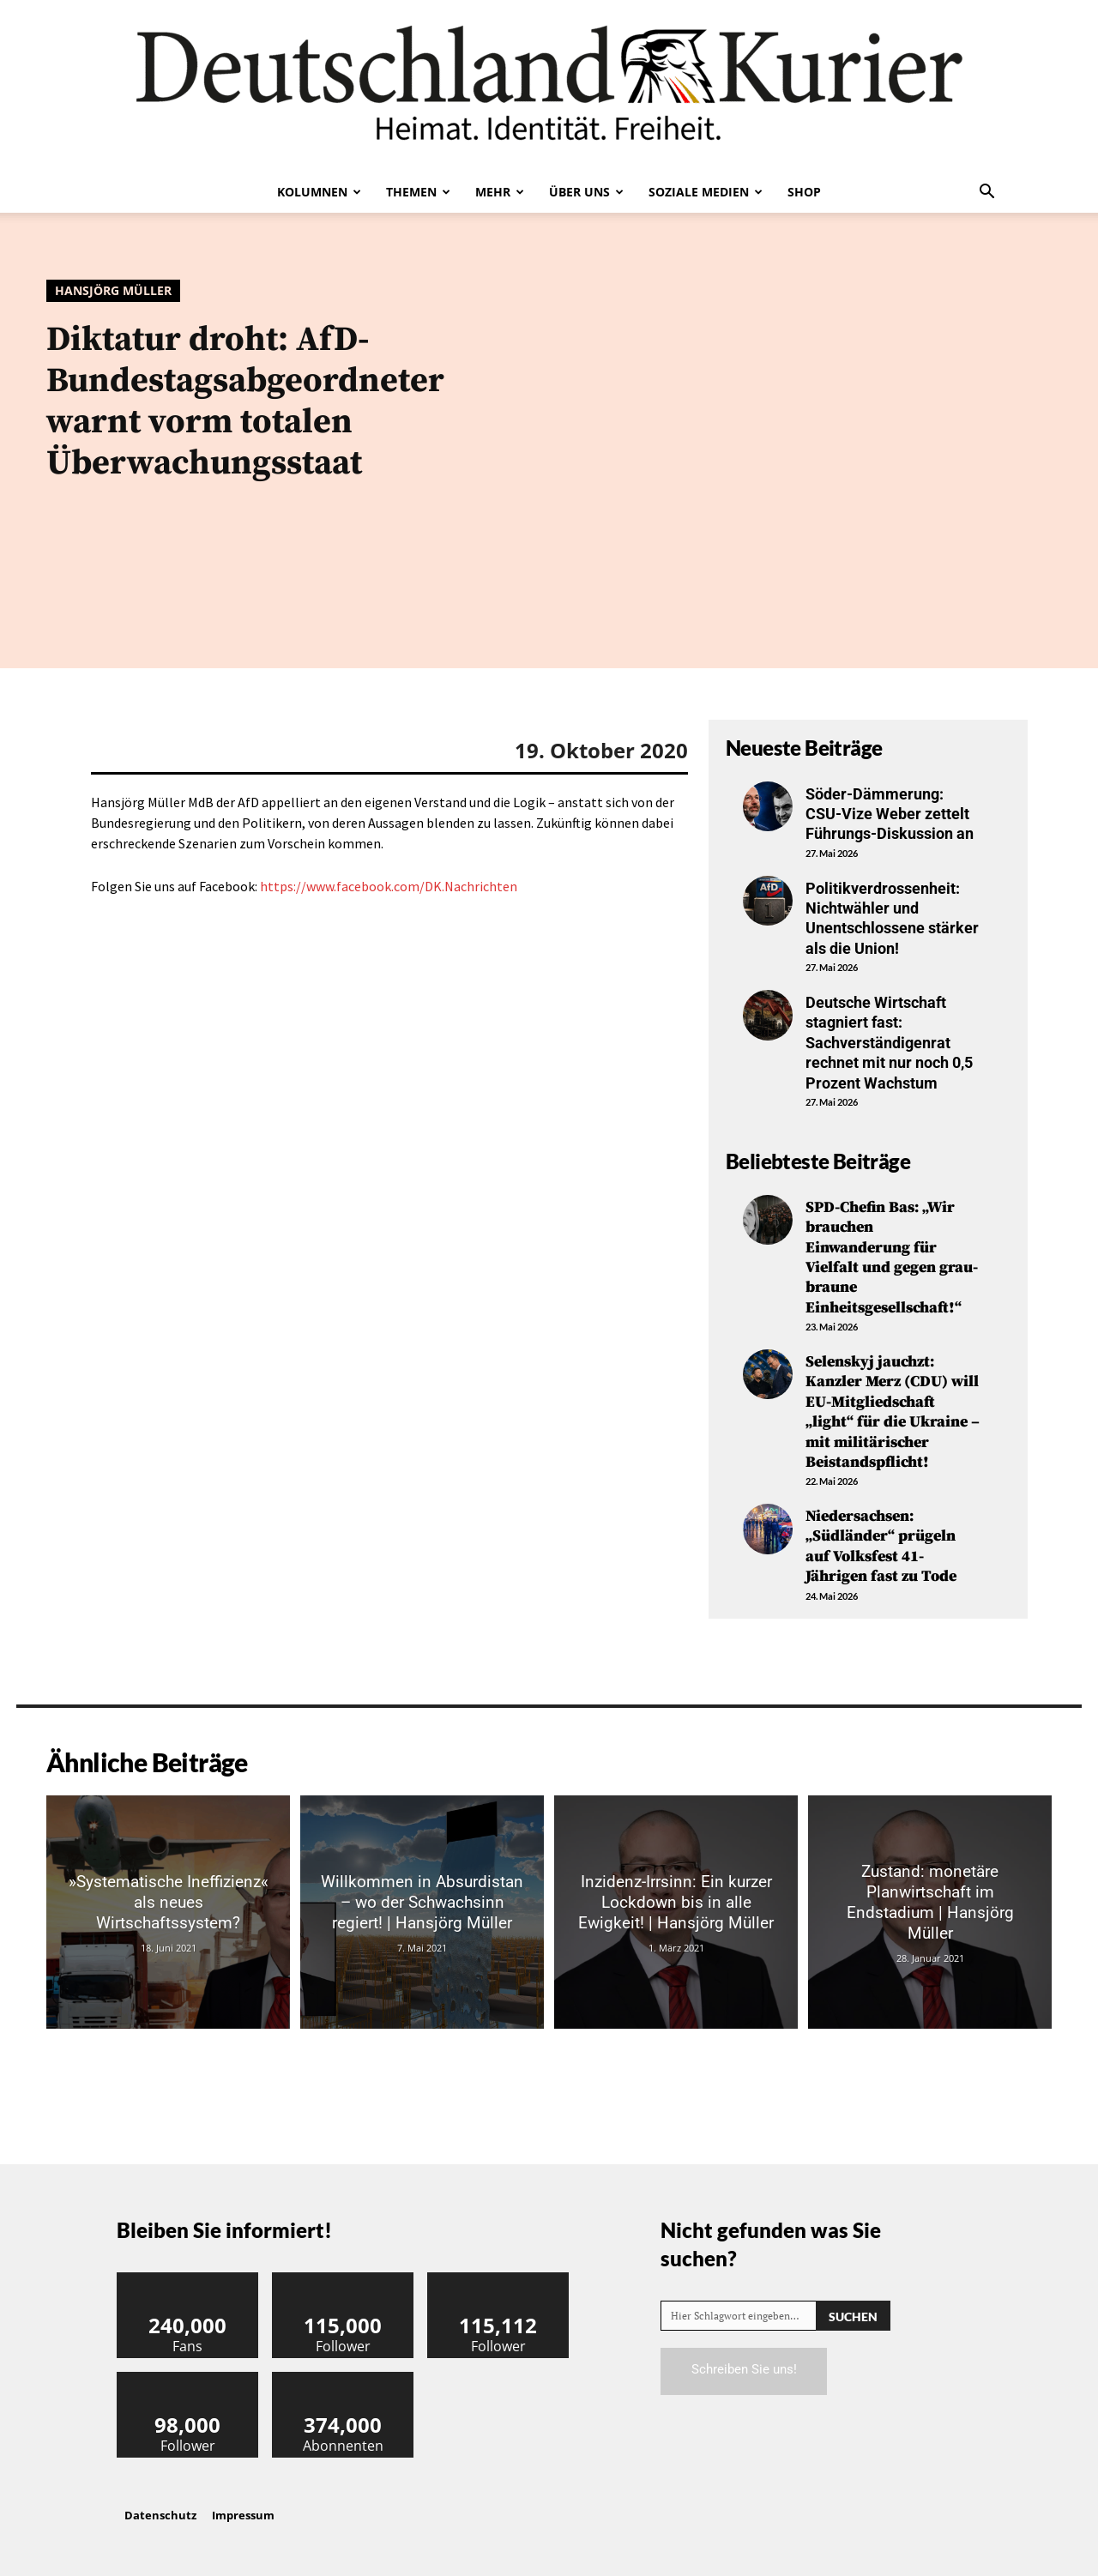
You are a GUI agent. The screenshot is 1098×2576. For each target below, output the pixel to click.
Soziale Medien (706, 192)
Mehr (499, 192)
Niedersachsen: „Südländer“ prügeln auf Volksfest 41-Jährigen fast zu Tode (880, 1546)
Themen (418, 192)
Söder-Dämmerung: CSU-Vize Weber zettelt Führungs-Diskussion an (889, 814)
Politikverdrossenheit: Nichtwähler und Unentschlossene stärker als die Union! (892, 918)
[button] (986, 193)
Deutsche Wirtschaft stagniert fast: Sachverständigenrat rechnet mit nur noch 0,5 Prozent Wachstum (889, 1042)
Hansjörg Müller (113, 291)
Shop (804, 192)
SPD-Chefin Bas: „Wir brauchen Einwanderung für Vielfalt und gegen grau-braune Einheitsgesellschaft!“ (891, 1258)
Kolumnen (319, 192)
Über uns (586, 192)
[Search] (853, 2316)
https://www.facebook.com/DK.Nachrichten (388, 886)
